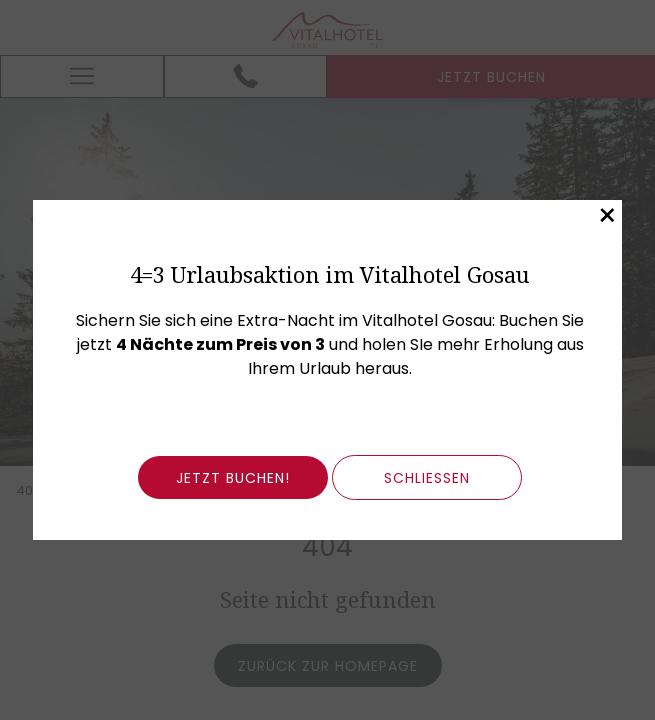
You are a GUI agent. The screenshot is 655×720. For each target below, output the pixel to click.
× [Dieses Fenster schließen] (607, 216)
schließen (427, 478)
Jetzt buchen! (233, 478)
